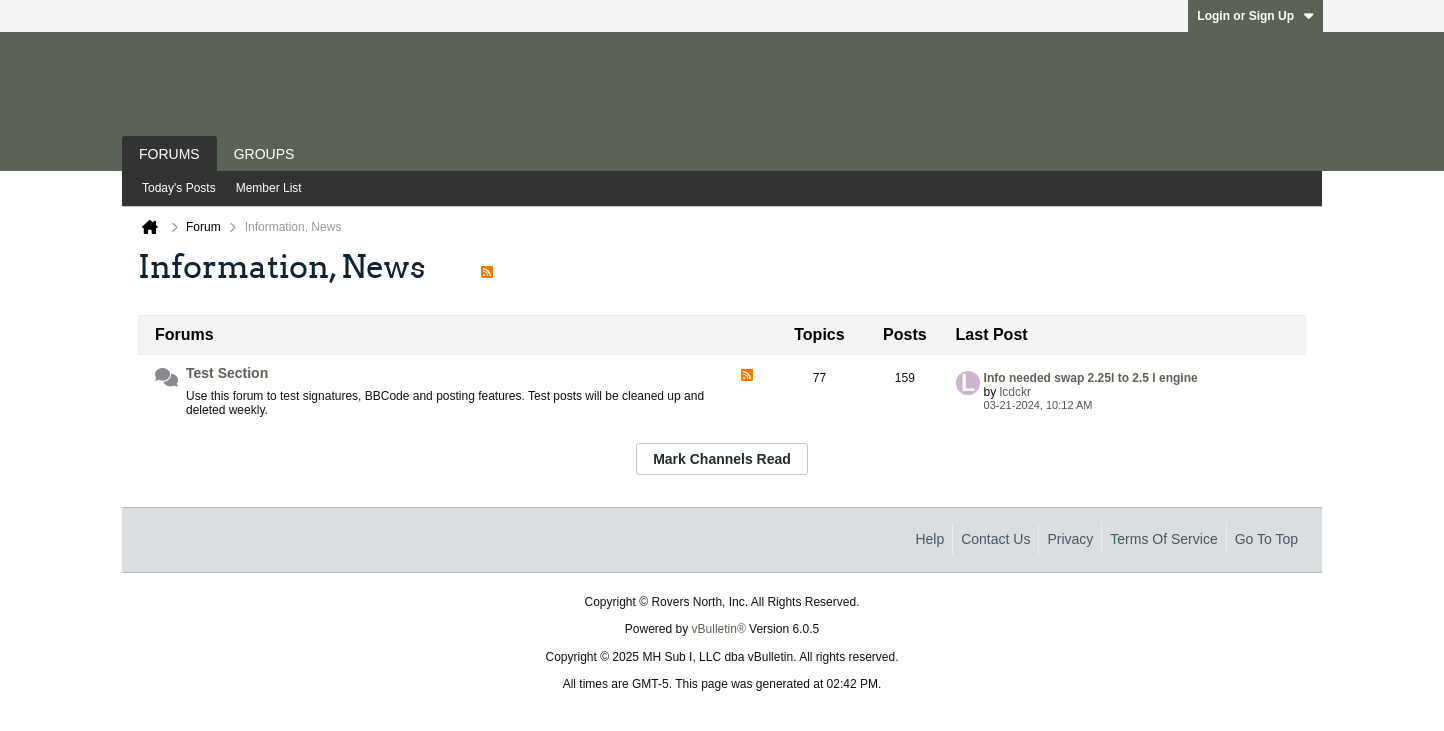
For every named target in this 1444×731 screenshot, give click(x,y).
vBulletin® (719, 629)
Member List (269, 188)
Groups (264, 154)
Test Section (227, 373)
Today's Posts (179, 188)
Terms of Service (1163, 539)
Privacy (1070, 539)
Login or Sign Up (1255, 16)
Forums (169, 154)
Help (929, 539)
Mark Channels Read (722, 459)
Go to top (1266, 539)
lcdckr (1015, 392)
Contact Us (995, 539)
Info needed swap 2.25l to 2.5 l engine (1091, 378)
